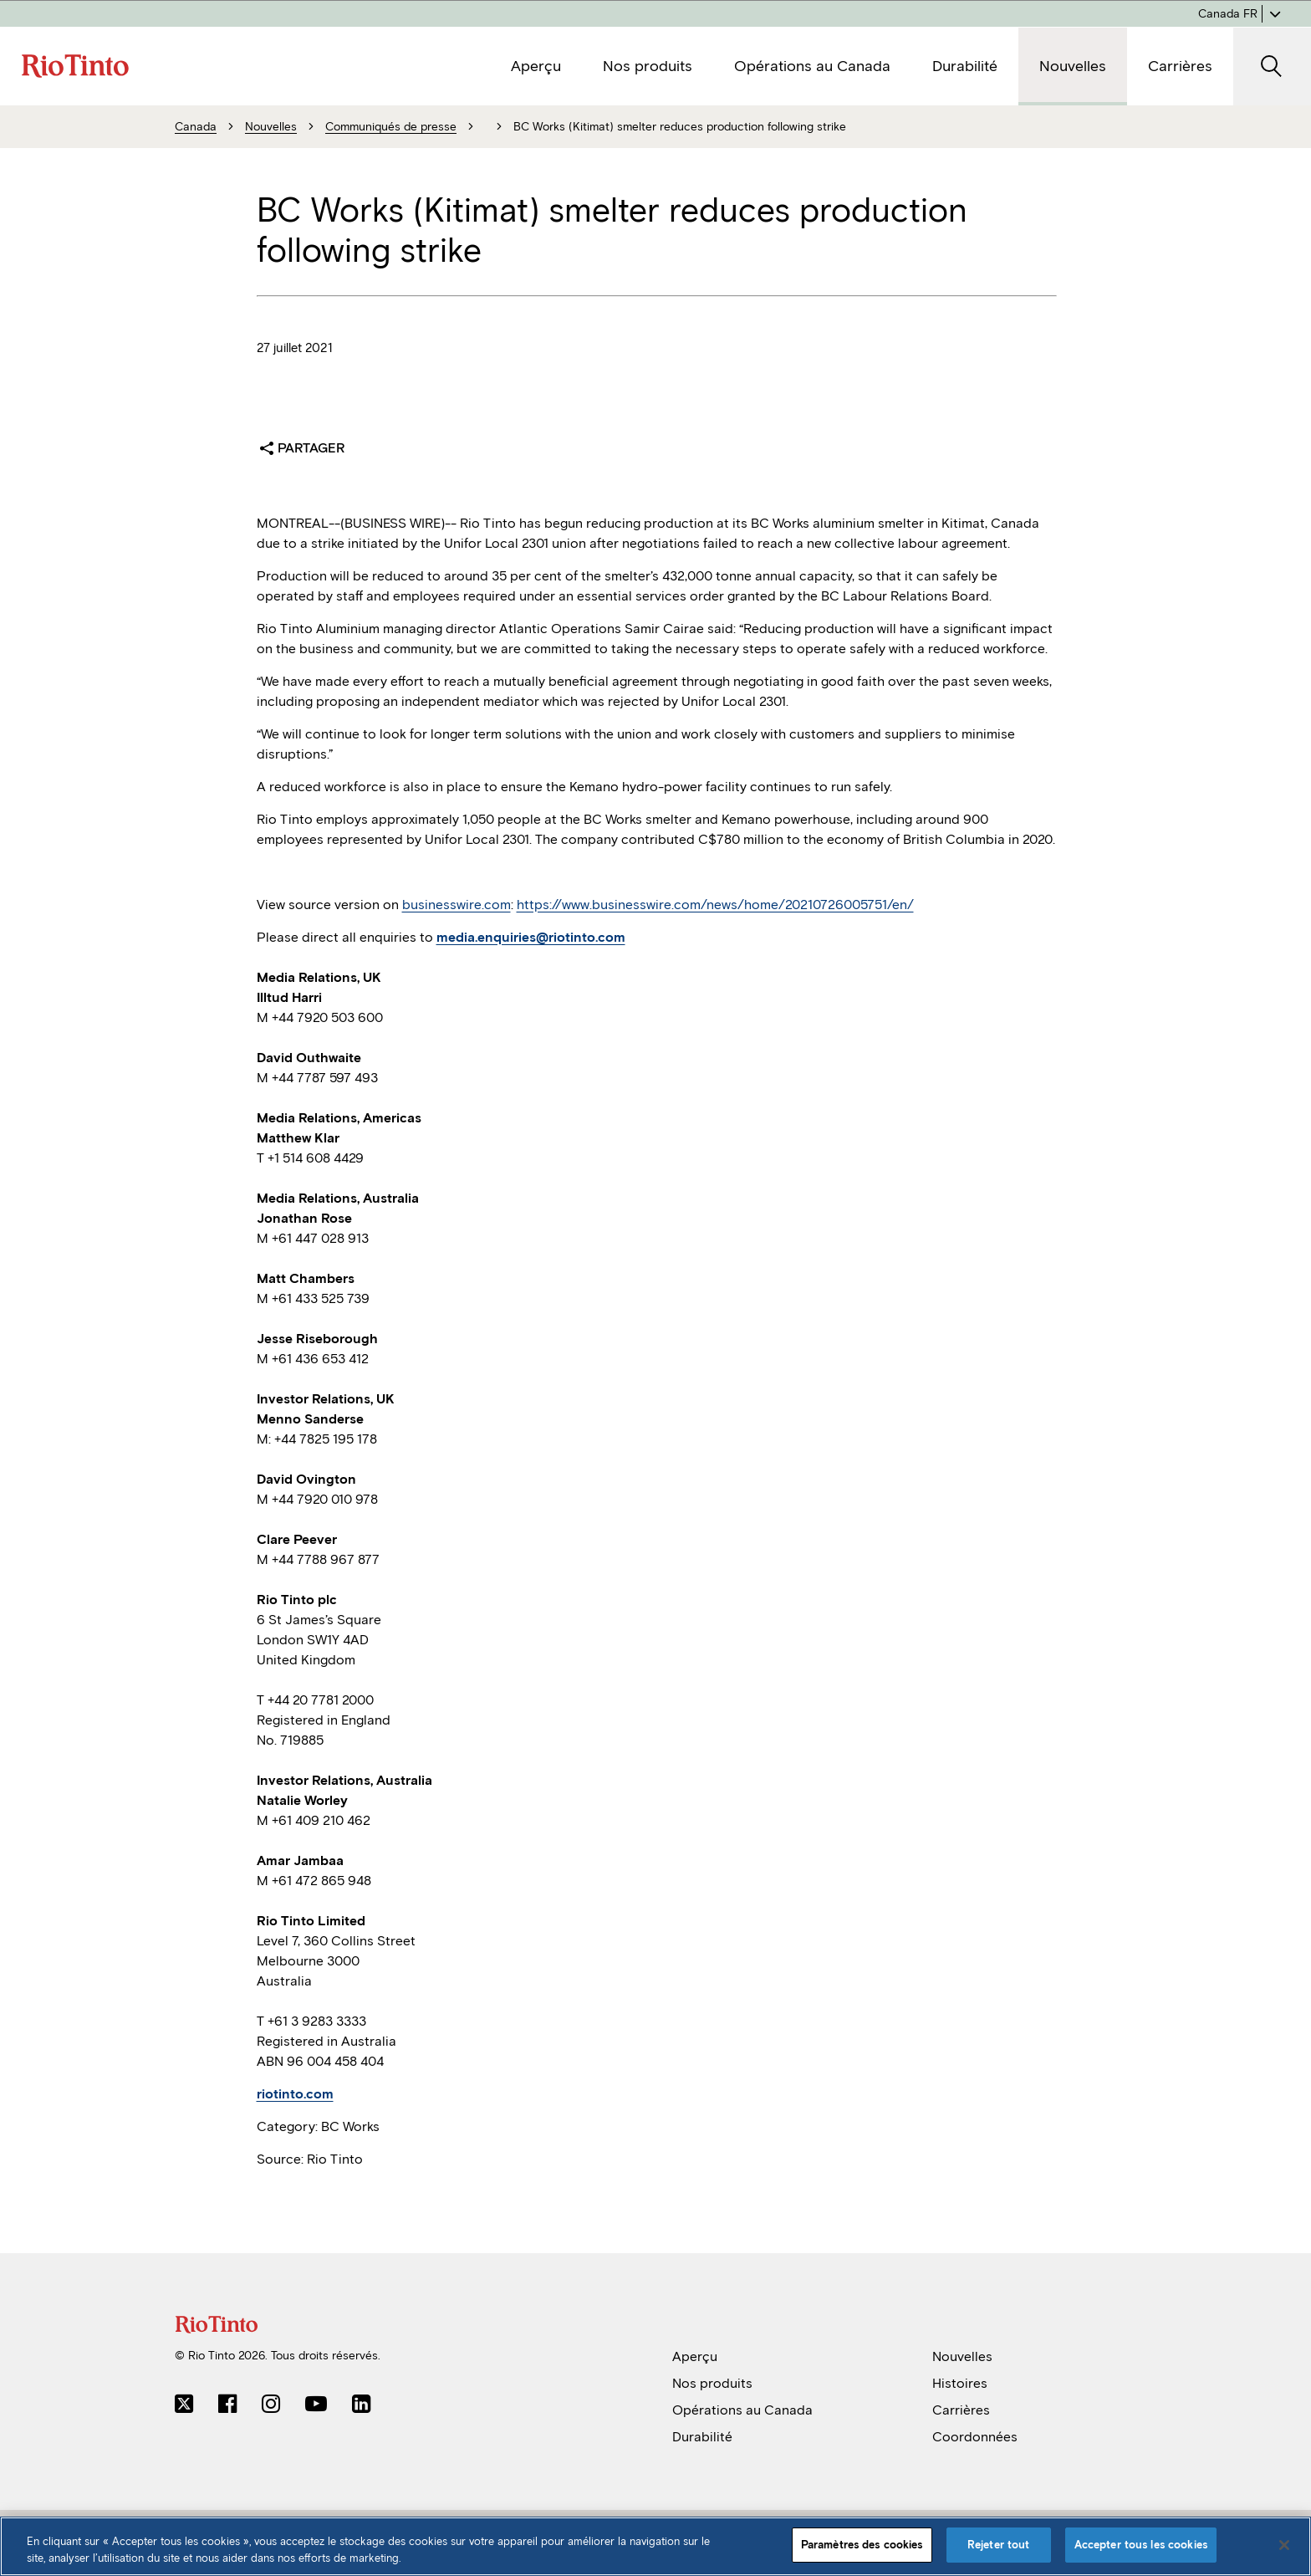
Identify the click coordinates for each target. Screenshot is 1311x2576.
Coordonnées (975, 2437)
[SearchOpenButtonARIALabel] (1272, 66)
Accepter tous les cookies (1140, 2544)
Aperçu (694, 2356)
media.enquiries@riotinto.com (530, 937)
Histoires (959, 2383)
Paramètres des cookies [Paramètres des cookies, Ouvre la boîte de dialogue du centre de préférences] (862, 2544)
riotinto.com (295, 2094)
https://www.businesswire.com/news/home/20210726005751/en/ (715, 904)
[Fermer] (1284, 2545)
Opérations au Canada (742, 2410)
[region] (655, 2546)
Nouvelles (962, 2356)
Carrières (961, 2410)
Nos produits (712, 2383)
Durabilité (702, 2437)
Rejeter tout (998, 2544)
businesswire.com (456, 904)
